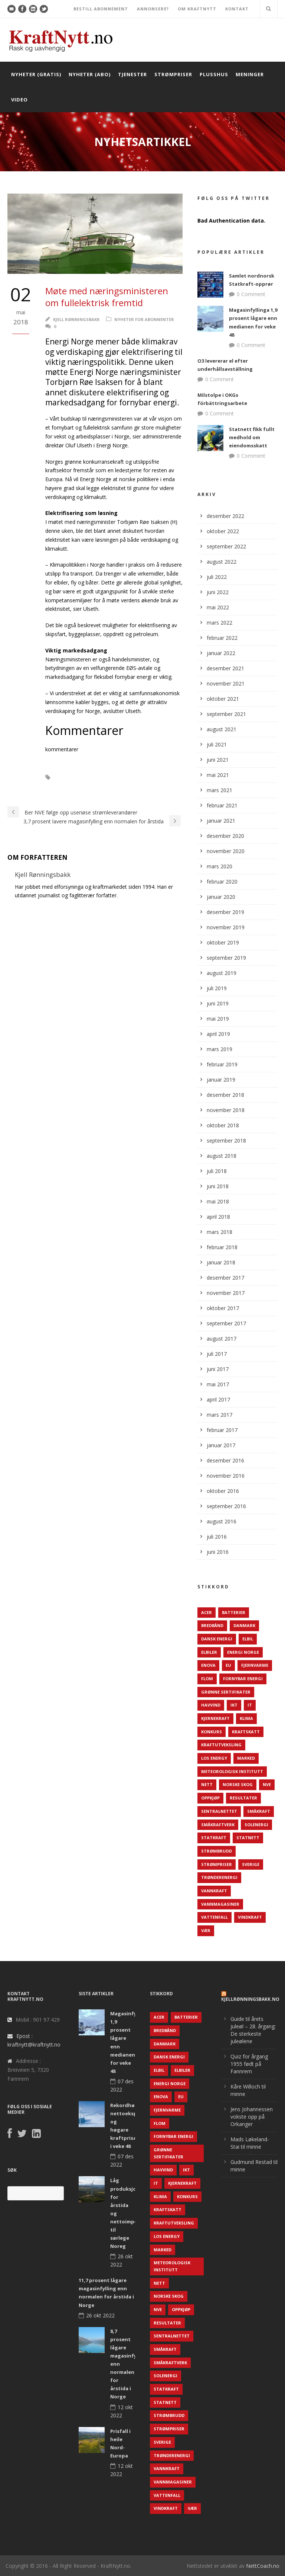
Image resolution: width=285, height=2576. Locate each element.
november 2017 (226, 1292)
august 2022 (221, 561)
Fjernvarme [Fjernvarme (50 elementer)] (254, 1665)
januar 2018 (221, 1262)
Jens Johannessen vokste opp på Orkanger (251, 2117)
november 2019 (226, 927)
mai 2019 (218, 1018)
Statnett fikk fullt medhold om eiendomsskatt (252, 437)
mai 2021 (218, 774)
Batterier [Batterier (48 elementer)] (233, 1612)
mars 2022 (219, 622)
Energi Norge (97, 787)
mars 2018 (219, 1231)
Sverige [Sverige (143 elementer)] (250, 1864)
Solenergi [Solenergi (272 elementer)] (256, 1824)
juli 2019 (217, 988)
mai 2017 (218, 1384)
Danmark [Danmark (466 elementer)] (244, 1625)
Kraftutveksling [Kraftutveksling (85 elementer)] (221, 1744)
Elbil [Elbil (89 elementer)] (247, 1639)
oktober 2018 (223, 1125)
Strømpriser (173, 74)
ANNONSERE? (153, 9)
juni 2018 (218, 1186)
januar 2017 (221, 1445)
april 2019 (218, 1033)
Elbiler (99, 777)
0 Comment (251, 294)
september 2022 (226, 546)
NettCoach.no (262, 2565)
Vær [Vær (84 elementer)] (205, 1930)
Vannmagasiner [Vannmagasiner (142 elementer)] (220, 1904)
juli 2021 (217, 744)
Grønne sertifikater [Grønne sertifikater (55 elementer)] (225, 1692)
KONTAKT (237, 9)
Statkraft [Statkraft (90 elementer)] (213, 1837)
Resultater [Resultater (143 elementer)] (243, 1798)
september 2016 (226, 1506)
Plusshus (214, 74)
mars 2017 (219, 1414)
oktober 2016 (223, 1490)
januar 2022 (221, 653)
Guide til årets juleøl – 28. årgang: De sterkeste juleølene (253, 2030)
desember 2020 (225, 835)
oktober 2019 (223, 942)
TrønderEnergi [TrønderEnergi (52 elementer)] (219, 1877)
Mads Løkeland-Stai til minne (249, 2143)
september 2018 (226, 1140)
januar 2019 (221, 1079)
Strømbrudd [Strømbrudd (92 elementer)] (216, 1851)
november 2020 (226, 851)
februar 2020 (222, 881)
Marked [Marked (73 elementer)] (246, 1758)
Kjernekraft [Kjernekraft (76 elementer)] (215, 1718)
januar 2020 (221, 896)
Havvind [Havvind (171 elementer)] (210, 1705)
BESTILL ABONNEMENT (100, 9)
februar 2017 (222, 1429)
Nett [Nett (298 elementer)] (207, 1784)
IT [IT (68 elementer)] (250, 1705)
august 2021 (221, 729)
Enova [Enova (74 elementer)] (208, 1665)
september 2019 (226, 957)
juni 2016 (218, 1551)
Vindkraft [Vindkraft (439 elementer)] (250, 1917)
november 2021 (226, 683)
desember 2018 (225, 1094)
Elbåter (71, 777)
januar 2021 (221, 820)
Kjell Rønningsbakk (76, 319)
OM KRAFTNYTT (197, 9)
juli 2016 (217, 1536)
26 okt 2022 (100, 2315)
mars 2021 (219, 790)
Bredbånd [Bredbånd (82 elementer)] (212, 1625)
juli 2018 (217, 1170)
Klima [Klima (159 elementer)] (246, 1718)
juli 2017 (217, 1353)
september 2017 (226, 1323)
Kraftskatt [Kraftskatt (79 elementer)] (246, 1731)
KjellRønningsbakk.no (250, 1999)
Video (19, 99)
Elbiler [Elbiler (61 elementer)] (209, 1652)
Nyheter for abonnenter (144, 319)
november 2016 (226, 1475)
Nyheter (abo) (90, 74)
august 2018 (221, 1155)
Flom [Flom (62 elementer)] (207, 1678)
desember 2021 (225, 668)
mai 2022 (218, 607)
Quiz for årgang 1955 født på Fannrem (249, 2064)
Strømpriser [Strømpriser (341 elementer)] (216, 1864)
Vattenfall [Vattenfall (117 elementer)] (214, 1917)
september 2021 (226, 713)
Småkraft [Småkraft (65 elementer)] (258, 1811)
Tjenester (132, 74)
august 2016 (221, 1521)
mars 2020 (219, 866)
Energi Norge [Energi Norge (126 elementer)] (243, 1652)
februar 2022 (222, 637)
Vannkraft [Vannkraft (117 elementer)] (214, 1890)
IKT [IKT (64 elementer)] (234, 1705)
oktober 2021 (223, 698)
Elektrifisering (135, 777)
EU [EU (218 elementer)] (228, 1665)
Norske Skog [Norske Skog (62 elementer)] (238, 1784)
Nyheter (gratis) (36, 74)
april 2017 (218, 1399)
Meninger (250, 74)
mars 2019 (219, 1049)
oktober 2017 (223, 1308)
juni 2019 (218, 1003)
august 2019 (221, 972)
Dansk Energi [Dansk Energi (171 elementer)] (216, 1639)
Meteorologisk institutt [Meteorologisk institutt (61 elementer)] (232, 1771)
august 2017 (221, 1338)
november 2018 (226, 1110)
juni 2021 (218, 759)
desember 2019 (225, 912)
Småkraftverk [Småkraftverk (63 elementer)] (218, 1824)
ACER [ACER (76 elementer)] (206, 1612)
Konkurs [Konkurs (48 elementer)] (211, 1731)
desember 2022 (225, 515)
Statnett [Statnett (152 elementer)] (247, 1837)
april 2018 (218, 1216)
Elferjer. (59, 787)
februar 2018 (222, 1247)
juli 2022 (217, 576)
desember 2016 (225, 1460)
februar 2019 (222, 1064)
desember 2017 (225, 1277)
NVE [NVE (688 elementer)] (267, 1784)
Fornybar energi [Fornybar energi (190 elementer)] (243, 1678)
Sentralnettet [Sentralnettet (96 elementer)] (219, 1811)
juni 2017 (218, 1369)
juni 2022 (218, 592)
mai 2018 (218, 1201)
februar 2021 (222, 805)
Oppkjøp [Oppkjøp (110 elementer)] (210, 1798)
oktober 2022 (223, 531)
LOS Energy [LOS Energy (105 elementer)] (214, 1758)
